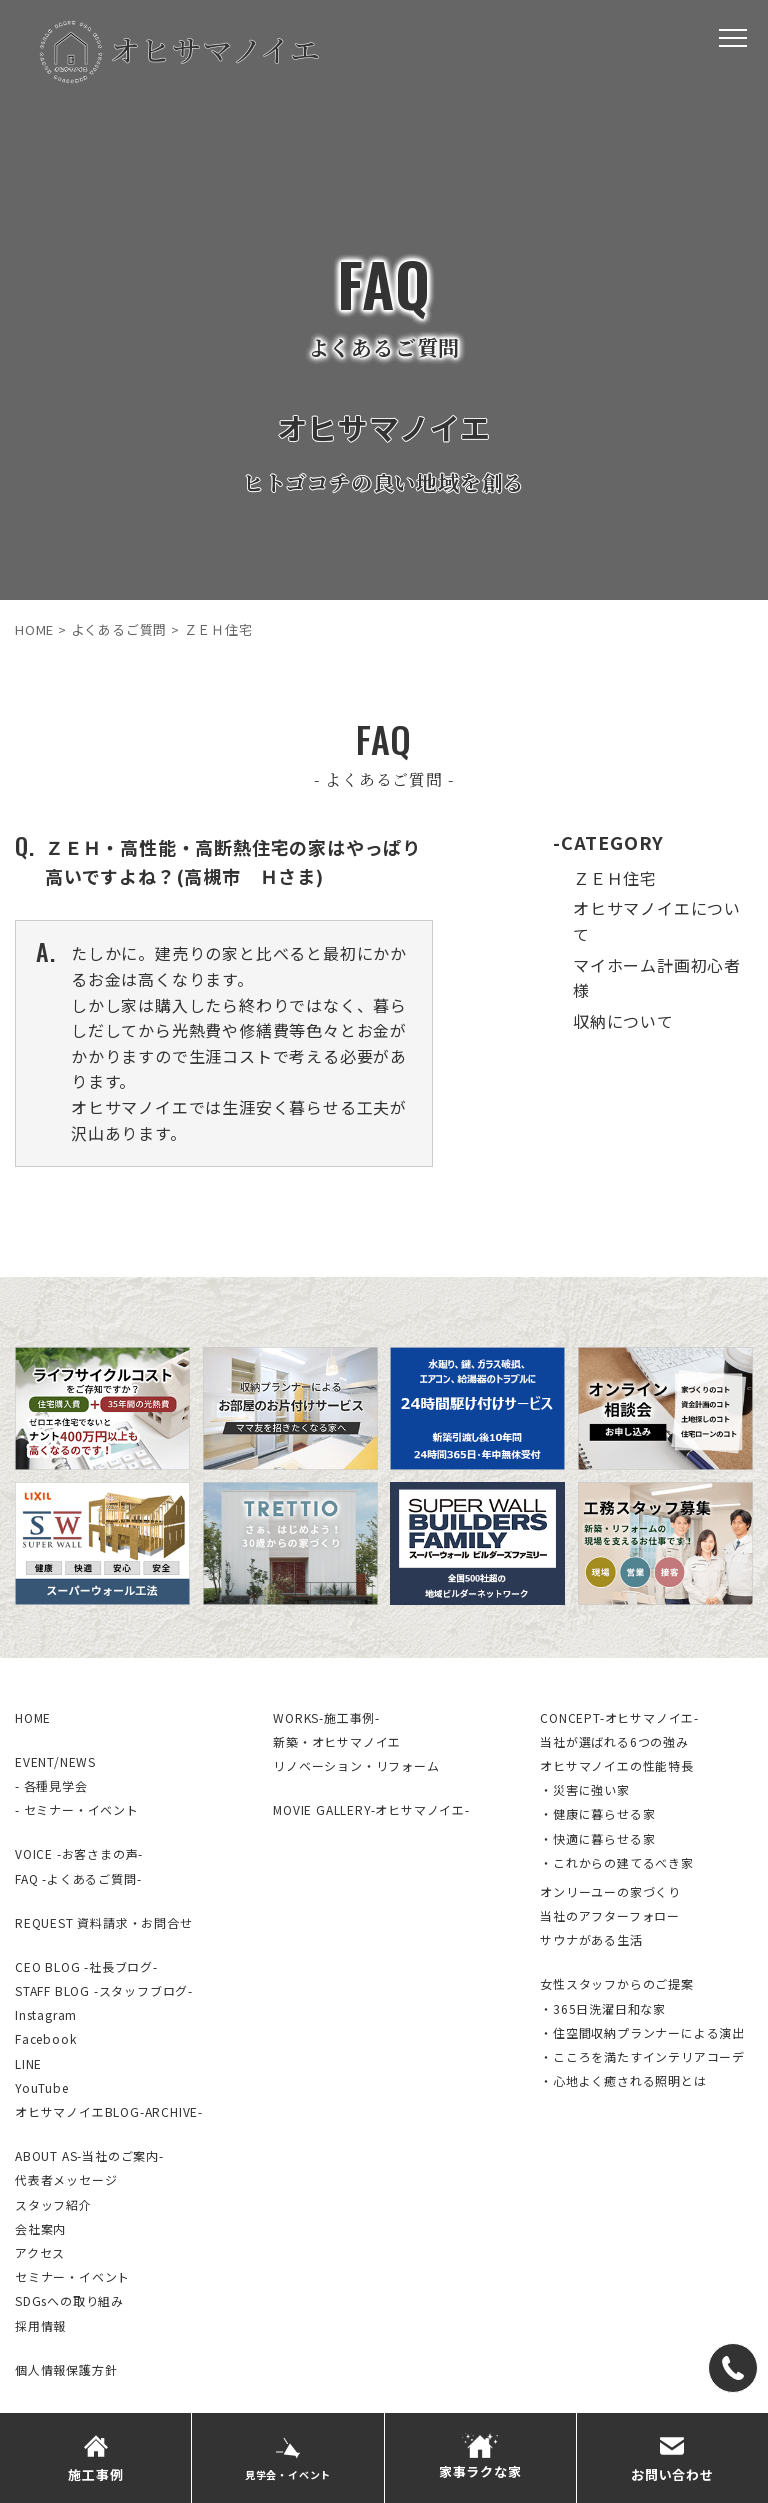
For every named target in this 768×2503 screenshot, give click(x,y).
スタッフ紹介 (53, 2204)
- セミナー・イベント (77, 1809)
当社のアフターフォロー (610, 1915)
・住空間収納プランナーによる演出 (642, 2032)
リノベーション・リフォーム (356, 1765)
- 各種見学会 (51, 1785)
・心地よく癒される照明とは (623, 2080)
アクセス (40, 2252)
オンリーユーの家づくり (610, 1891)
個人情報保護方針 (66, 2369)
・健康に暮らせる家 (597, 1813)
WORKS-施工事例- (326, 1717)
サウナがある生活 (591, 1939)
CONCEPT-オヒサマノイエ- (619, 1717)
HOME (33, 1717)
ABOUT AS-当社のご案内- (89, 2155)
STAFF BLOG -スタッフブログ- (104, 1990)
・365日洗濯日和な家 (603, 2008)
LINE (28, 2063)
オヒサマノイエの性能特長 (617, 1765)
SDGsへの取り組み (69, 2300)
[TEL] (733, 2368)
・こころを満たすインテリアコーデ (642, 2056)
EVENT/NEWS (55, 1761)
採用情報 (40, 2325)
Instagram (46, 2014)
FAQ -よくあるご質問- (78, 1878)
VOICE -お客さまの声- (79, 1853)
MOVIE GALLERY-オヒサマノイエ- (371, 1809)
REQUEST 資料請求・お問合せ (104, 1922)
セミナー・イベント (72, 2276)
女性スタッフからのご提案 (617, 1983)
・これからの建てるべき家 (617, 1862)
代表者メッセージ (66, 2179)
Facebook (45, 2038)
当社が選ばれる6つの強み (614, 1741)
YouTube (42, 2087)
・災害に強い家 (585, 1789)
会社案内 (40, 2228)
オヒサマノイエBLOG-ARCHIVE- (109, 2111)
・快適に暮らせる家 (597, 1838)
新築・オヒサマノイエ (337, 1741)
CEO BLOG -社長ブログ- (86, 1966)
